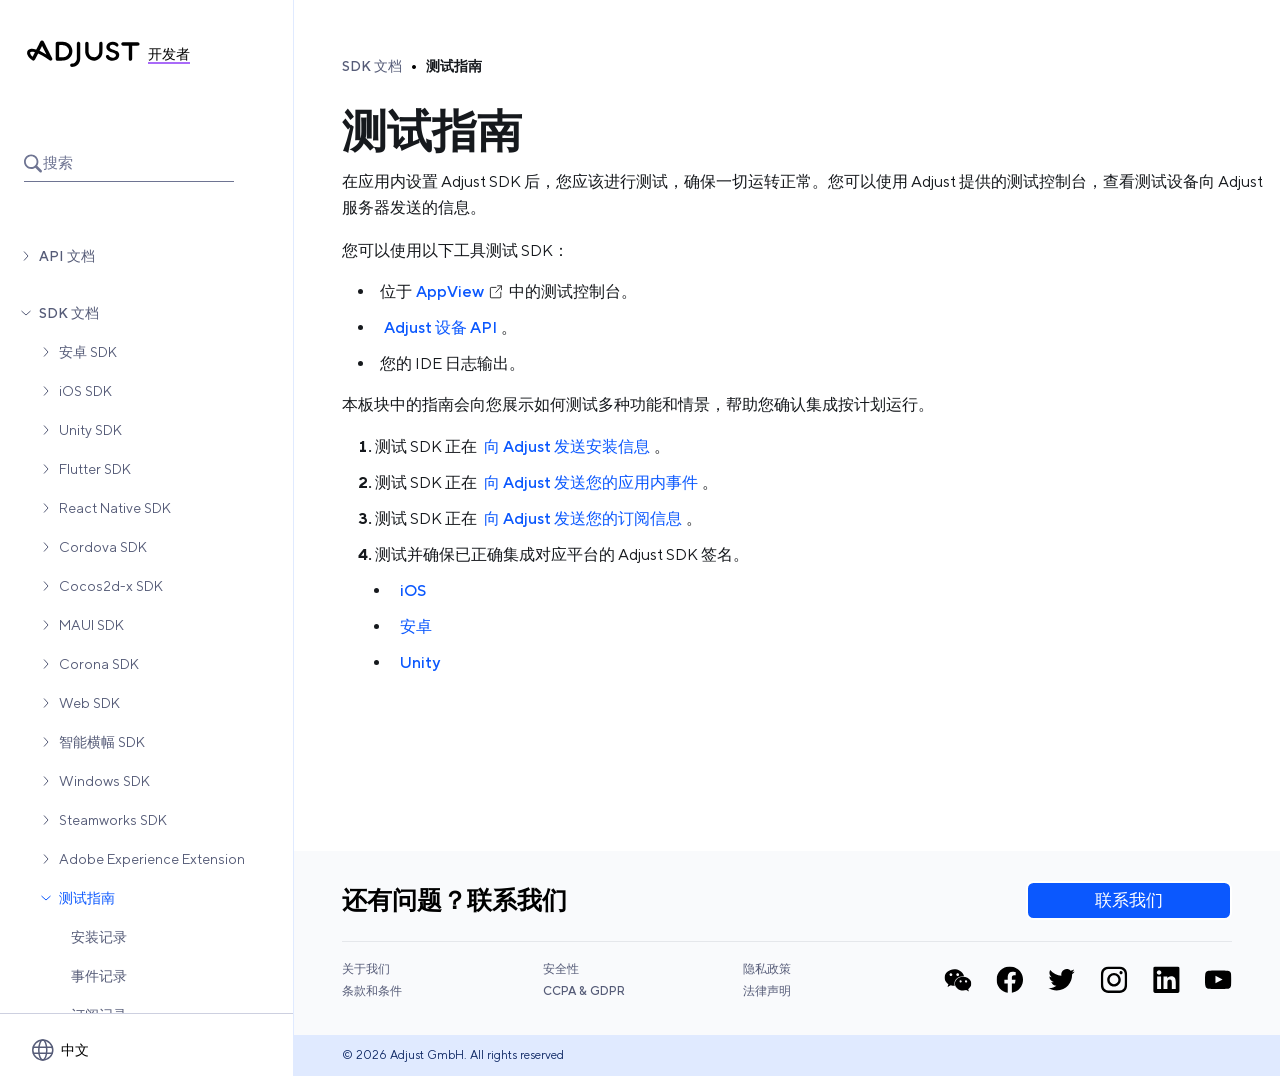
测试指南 (87, 898)
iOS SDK (85, 391)
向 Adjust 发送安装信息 (567, 446)
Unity (420, 662)
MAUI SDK (91, 625)
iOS (413, 590)
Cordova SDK (103, 547)
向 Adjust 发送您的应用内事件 (591, 482)
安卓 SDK (88, 352)
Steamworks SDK (113, 820)
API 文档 (67, 256)
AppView (460, 291)
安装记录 (99, 937)
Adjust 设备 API (440, 327)
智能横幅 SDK (102, 742)
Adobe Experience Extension (152, 859)
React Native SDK (115, 508)
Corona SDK (99, 664)
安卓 (416, 626)
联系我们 (1129, 900)
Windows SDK (104, 781)
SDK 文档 (69, 313)
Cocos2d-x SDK (111, 586)
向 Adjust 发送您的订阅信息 (583, 518)
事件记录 (99, 976)
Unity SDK (90, 430)
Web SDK (89, 703)
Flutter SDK (95, 469)
